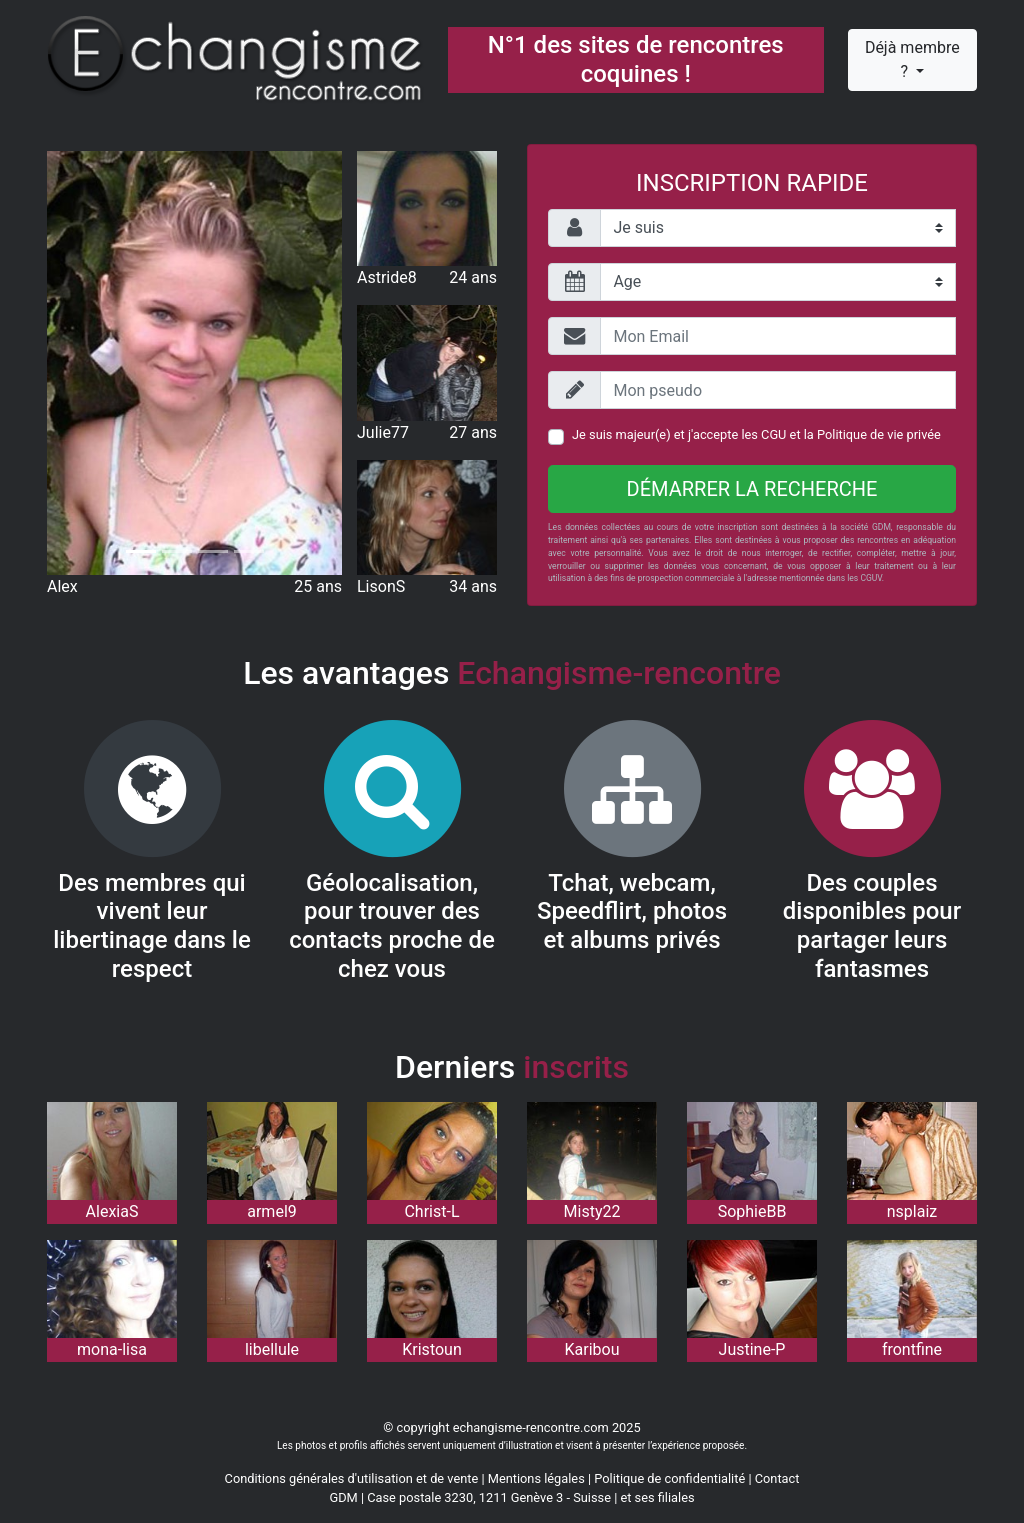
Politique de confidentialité (669, 1478)
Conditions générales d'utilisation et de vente (352, 1478)
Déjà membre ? (912, 59)
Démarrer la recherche (752, 489)
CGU (773, 434)
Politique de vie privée (879, 434)
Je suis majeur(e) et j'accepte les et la (756, 434)
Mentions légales (536, 1478)
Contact (777, 1478)
